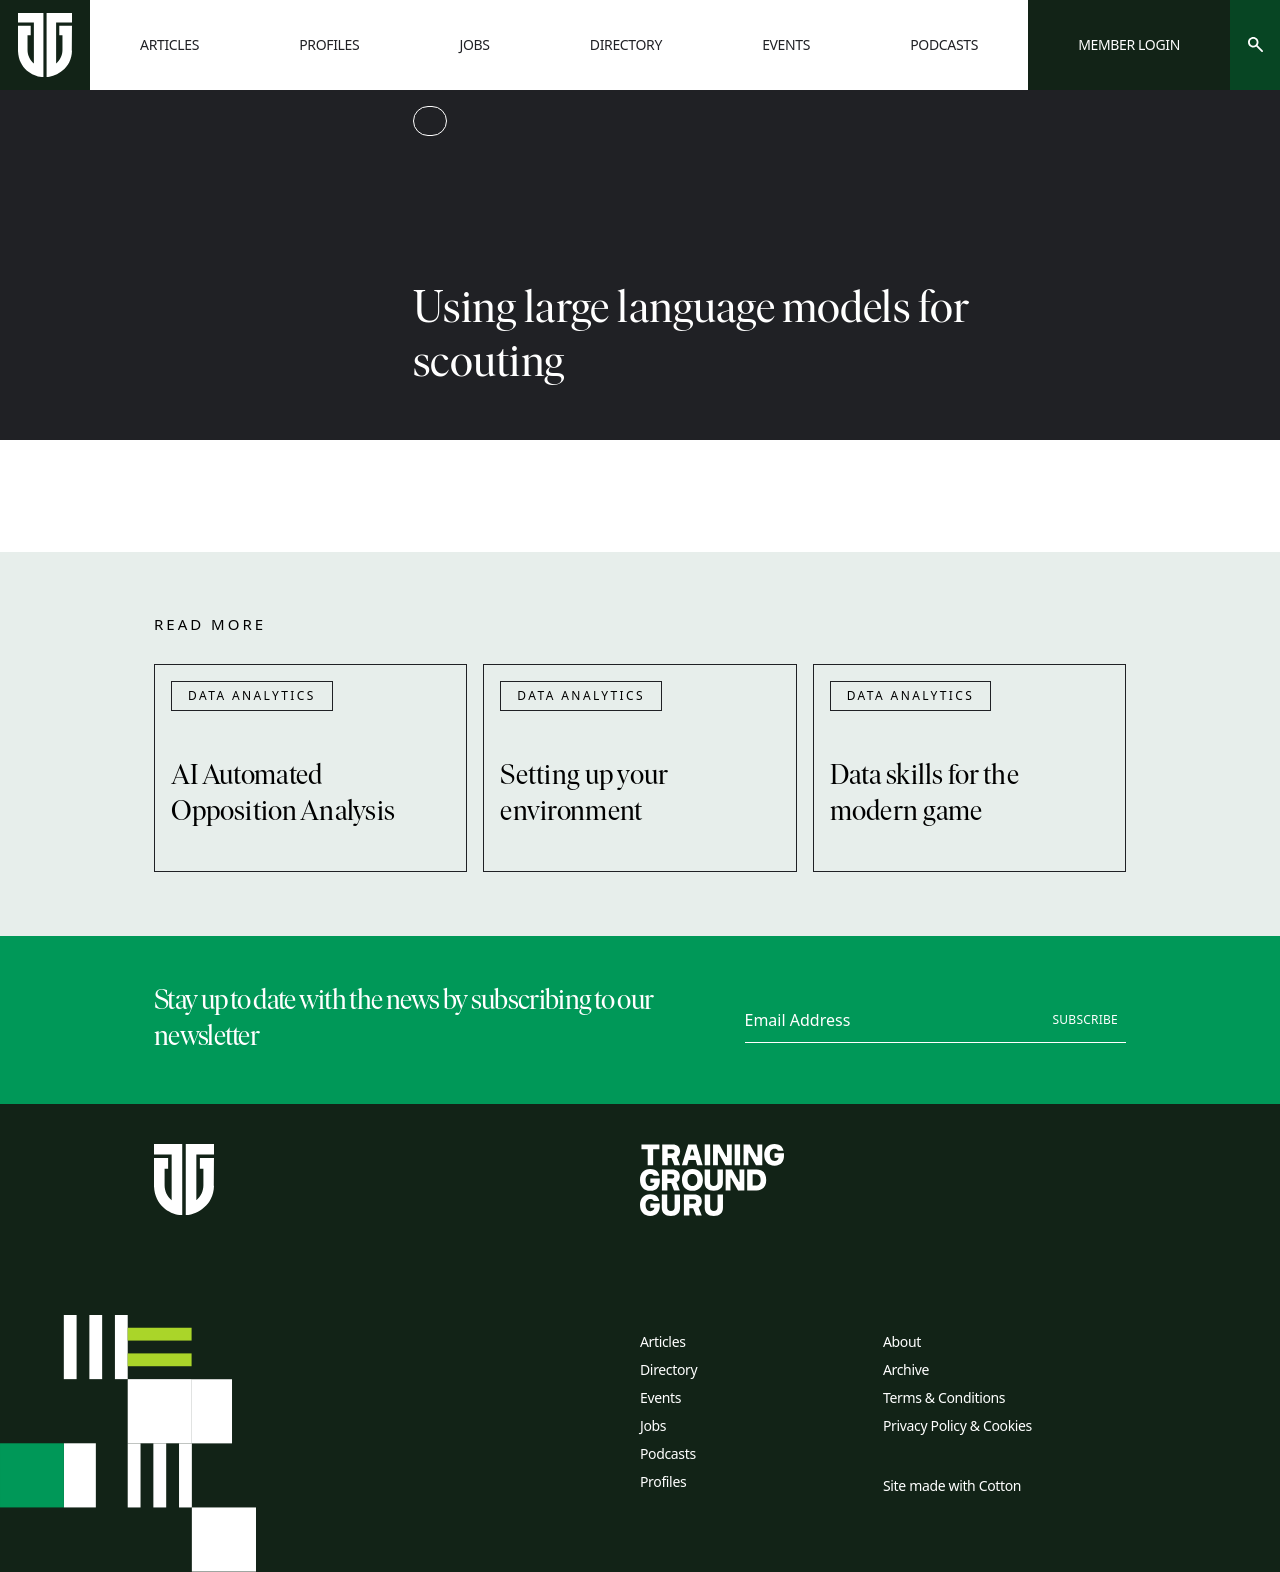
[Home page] (45, 45)
